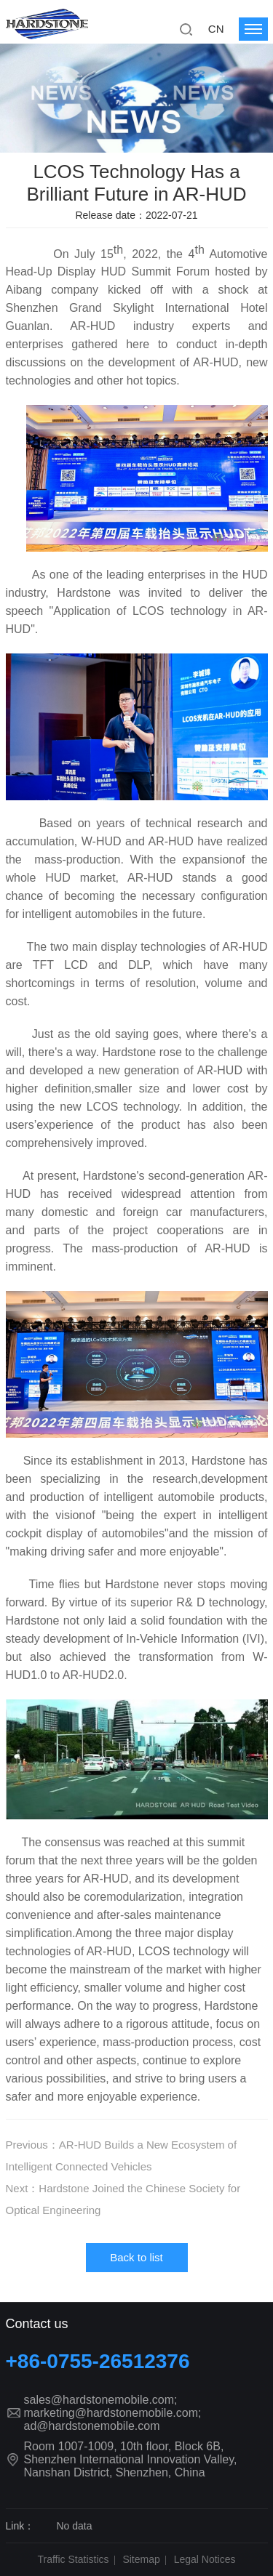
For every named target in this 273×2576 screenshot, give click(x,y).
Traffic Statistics (73, 2559)
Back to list (136, 2257)
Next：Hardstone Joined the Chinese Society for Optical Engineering (123, 2199)
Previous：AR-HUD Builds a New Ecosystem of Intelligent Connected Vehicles (121, 2155)
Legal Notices (205, 2559)
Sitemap (140, 2559)
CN (216, 29)
